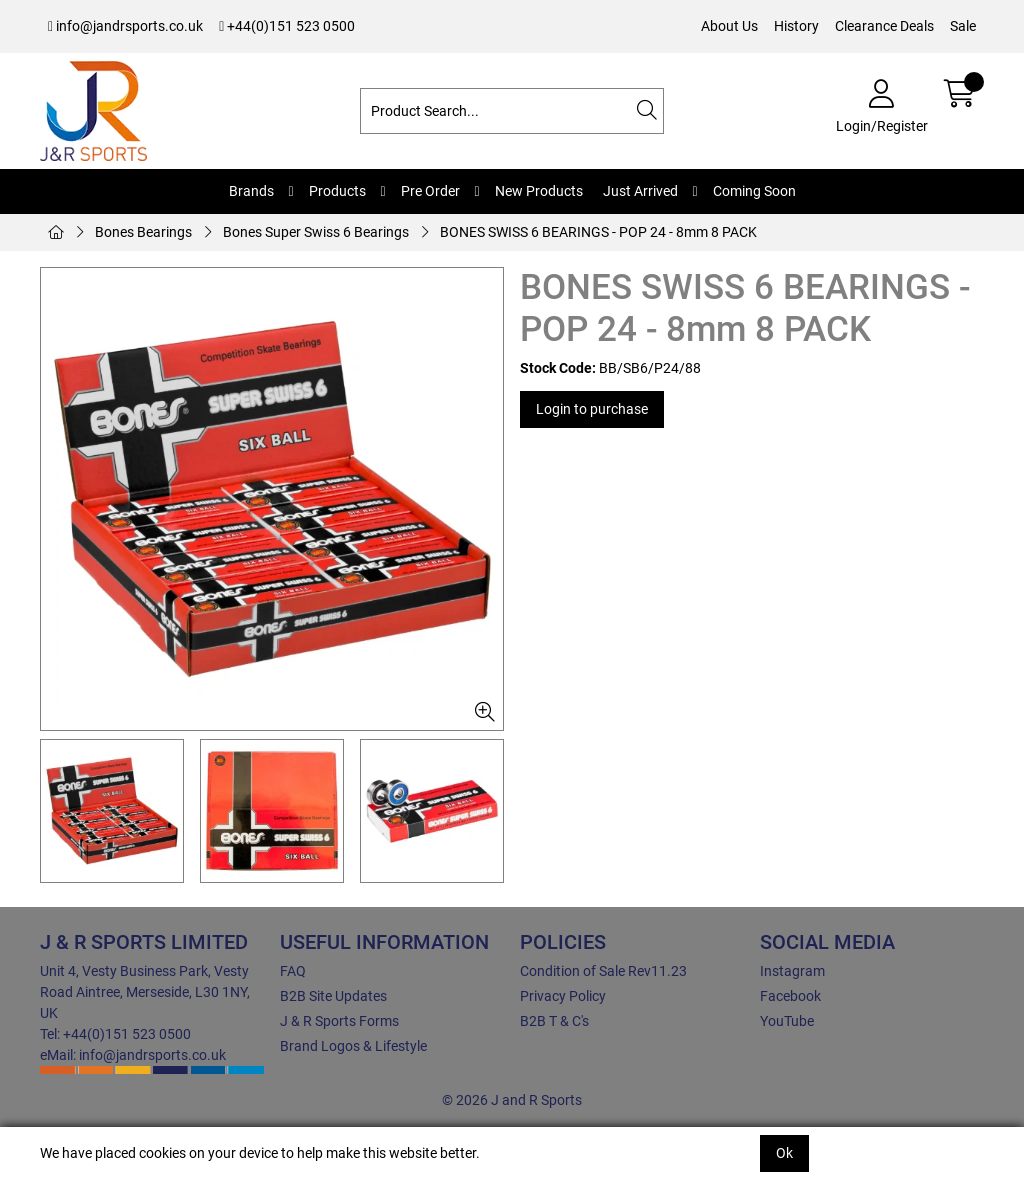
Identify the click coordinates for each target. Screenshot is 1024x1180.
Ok (784, 1153)
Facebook (790, 996)
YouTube (787, 1021)
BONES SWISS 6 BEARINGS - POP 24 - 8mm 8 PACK (598, 232)
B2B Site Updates (333, 996)
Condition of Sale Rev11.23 (603, 971)
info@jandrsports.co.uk (125, 26)
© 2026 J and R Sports (512, 1100)
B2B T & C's (554, 1021)
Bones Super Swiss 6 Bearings (316, 232)
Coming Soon (754, 191)
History (796, 26)
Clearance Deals (884, 26)
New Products (539, 191)
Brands (251, 191)
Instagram (792, 971)
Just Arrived (640, 191)
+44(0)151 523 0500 (287, 26)
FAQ (293, 971)
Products (337, 191)
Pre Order (430, 191)
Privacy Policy (563, 996)
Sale (963, 26)
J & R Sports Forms (339, 1021)
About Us (729, 26)
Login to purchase (592, 409)
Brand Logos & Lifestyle (353, 1046)
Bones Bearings (143, 232)
